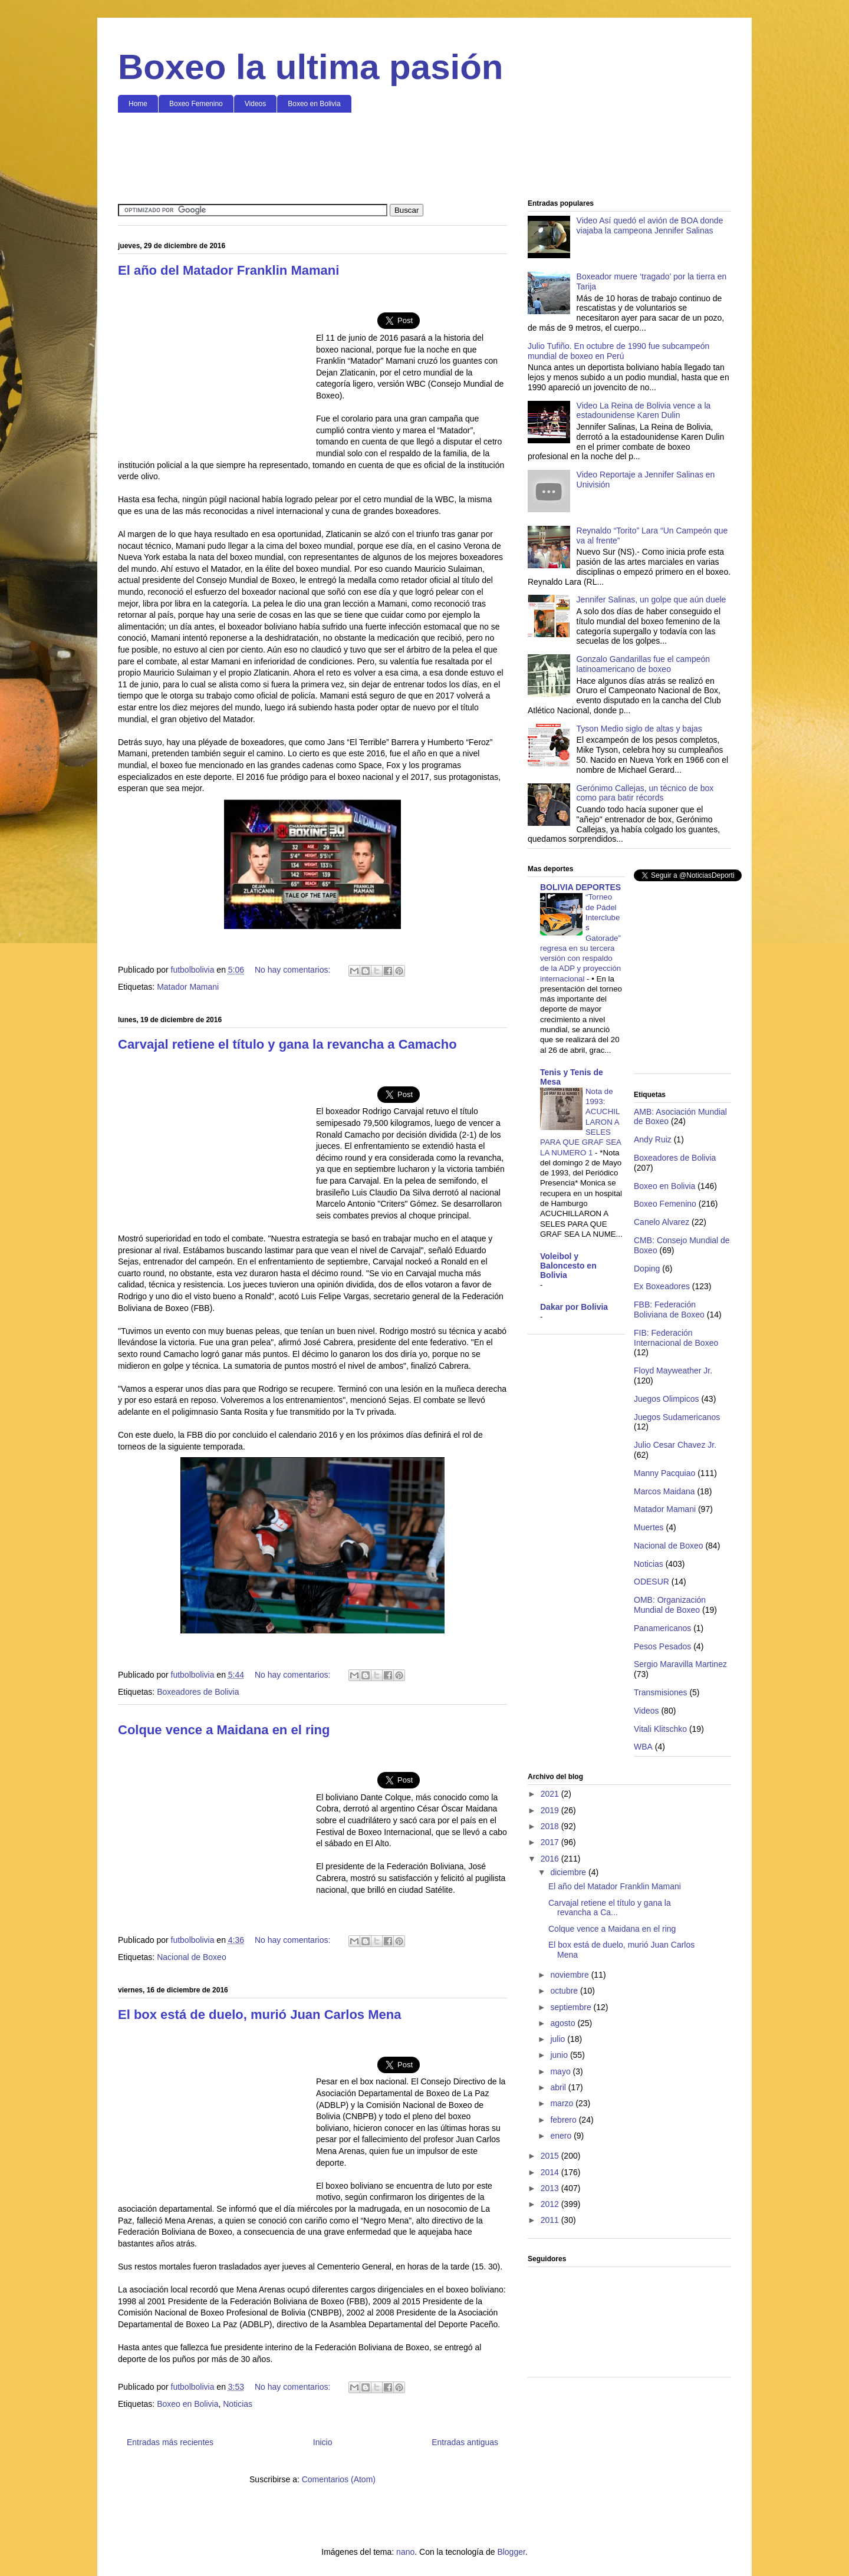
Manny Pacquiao (664, 1473)
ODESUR (651, 1581)
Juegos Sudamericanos (677, 1417)
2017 (551, 1842)
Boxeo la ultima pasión (310, 67)
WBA (643, 1746)
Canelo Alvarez (661, 1222)
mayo (561, 2071)
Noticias (237, 2404)
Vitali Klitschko (660, 1729)
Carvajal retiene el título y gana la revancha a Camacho (287, 1044)
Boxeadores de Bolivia (198, 1692)
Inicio (323, 2442)
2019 (551, 1810)
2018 (551, 1826)
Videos (255, 104)
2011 (551, 2220)
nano (405, 2552)
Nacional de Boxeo (191, 1957)
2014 (551, 2172)
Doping (647, 1268)
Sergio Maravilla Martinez (680, 1664)
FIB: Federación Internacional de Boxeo (676, 1338)
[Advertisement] (424, 156)
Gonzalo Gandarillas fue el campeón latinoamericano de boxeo (643, 664)
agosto (563, 2023)
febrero (564, 2119)
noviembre (570, 1974)
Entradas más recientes (170, 2442)
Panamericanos (662, 1628)
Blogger (511, 2552)
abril (559, 2087)
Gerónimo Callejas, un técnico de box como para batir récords (645, 793)
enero (562, 2135)
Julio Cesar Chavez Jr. (675, 1445)
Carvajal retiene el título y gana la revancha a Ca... (609, 1908)
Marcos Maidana (664, 1491)
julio (558, 2039)
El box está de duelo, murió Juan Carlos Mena (259, 2014)
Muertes (649, 1527)
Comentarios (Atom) (339, 2479)
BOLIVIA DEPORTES (580, 887)
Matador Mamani (188, 986)
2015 (551, 2155)
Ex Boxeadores (662, 1286)
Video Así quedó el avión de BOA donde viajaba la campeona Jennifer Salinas (650, 225)
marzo (562, 2103)
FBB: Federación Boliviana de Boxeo (669, 1309)
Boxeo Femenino (196, 104)
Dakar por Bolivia (574, 1307)
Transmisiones (660, 1692)
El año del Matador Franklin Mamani (228, 270)
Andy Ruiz (653, 1139)
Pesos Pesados (662, 1646)
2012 (551, 2204)
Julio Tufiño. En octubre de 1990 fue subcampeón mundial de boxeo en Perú (618, 351)
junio (560, 2055)
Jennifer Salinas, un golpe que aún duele (651, 599)
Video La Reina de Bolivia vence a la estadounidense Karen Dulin (644, 410)
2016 (551, 1858)
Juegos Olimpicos (666, 1399)
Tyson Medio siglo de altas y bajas (639, 728)
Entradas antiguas (465, 2442)
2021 (551, 1793)
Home (138, 104)
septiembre (571, 2007)
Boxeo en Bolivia (314, 104)
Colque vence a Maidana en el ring (224, 1729)
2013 (551, 2188)
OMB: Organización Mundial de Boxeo (670, 1605)
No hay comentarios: (294, 969)
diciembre (569, 1872)
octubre (565, 1990)
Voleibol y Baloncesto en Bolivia (568, 1265)
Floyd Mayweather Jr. (673, 1370)
